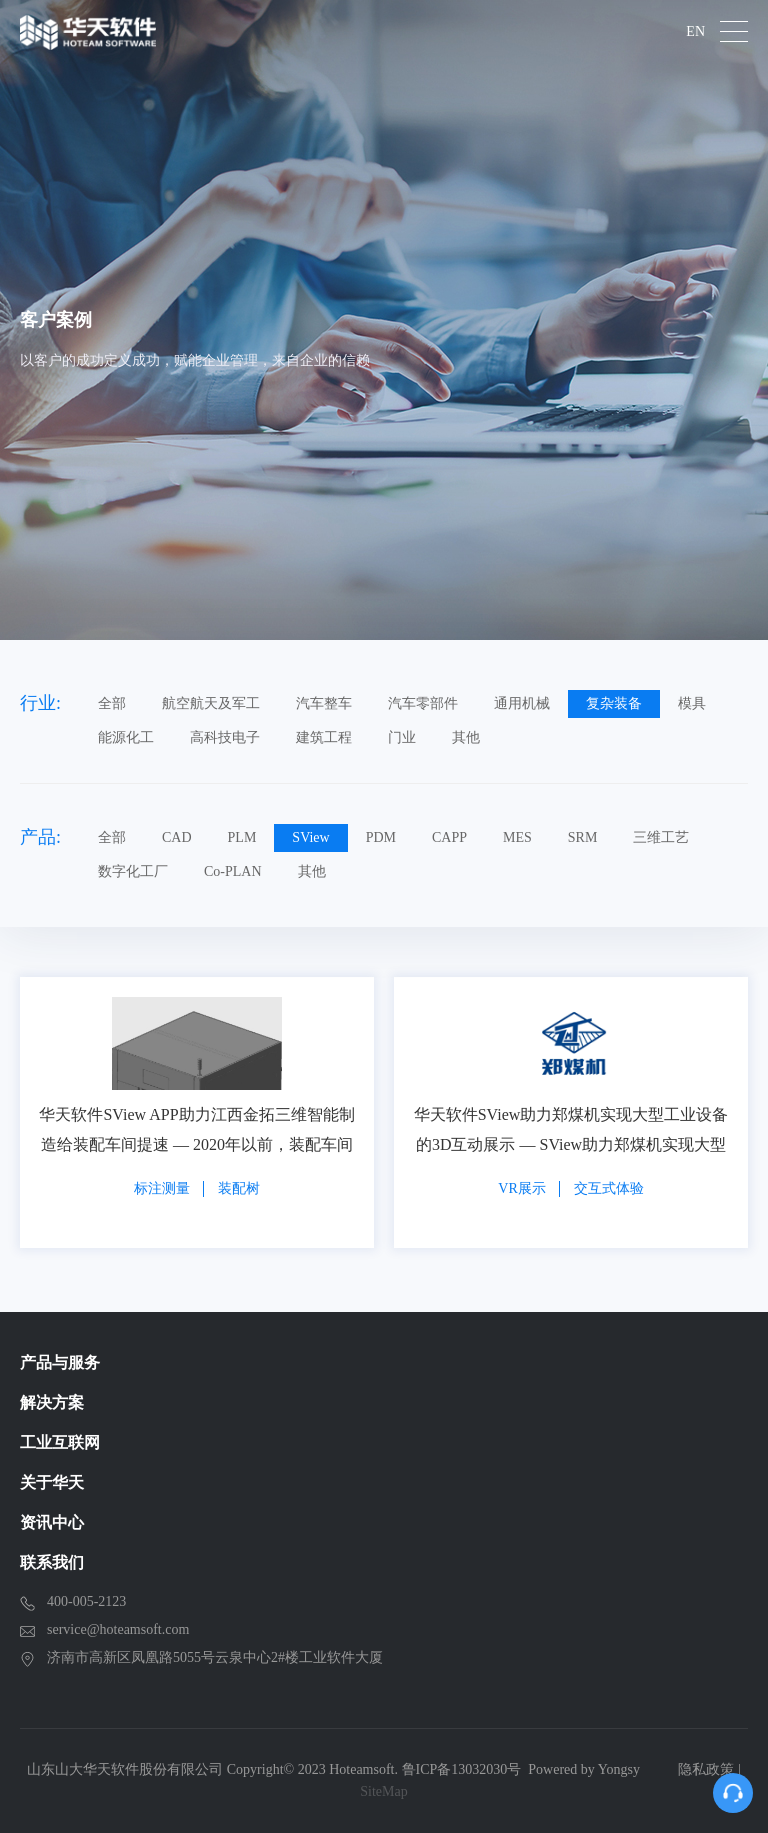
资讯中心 (52, 1522)
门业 (402, 737)
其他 (466, 737)
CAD (177, 837)
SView (310, 837)
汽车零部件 (423, 703)
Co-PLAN (233, 871)
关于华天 (52, 1482)
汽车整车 (324, 703)
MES (517, 837)
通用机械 (522, 703)
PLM (242, 837)
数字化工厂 (133, 871)
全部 (112, 703)
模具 (692, 703)
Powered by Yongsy (584, 1769)
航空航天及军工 (211, 703)
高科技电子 (225, 737)
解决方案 (52, 1402)
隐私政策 (706, 1769)
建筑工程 (324, 737)
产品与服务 (60, 1362)
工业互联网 (60, 1442)
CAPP (449, 837)
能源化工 (126, 737)
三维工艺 (661, 837)
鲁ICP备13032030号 (462, 1769)
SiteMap (383, 1791)
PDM (381, 837)
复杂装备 (614, 703)
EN (695, 32)
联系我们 (52, 1562)
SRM (583, 837)
